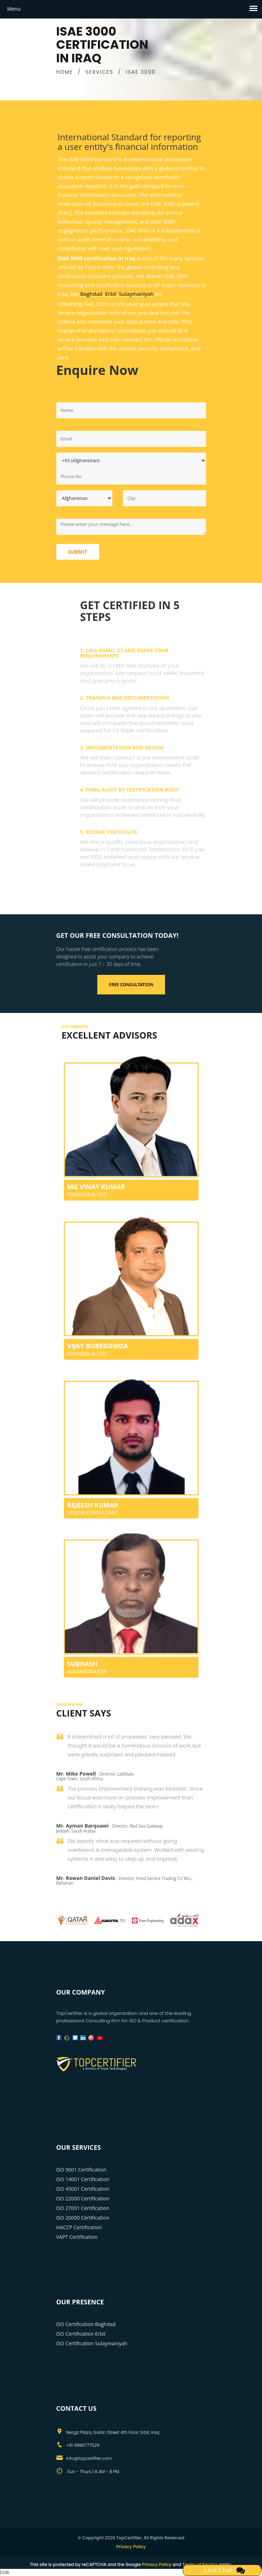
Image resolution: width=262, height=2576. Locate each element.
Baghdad (91, 293)
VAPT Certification (77, 2236)
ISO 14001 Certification (82, 2179)
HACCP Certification (79, 2227)
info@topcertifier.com (89, 2458)
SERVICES (99, 71)
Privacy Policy (131, 2547)
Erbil (110, 293)
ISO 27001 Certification (82, 2208)
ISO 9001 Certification (81, 2169)
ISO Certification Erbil (81, 2333)
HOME (64, 71)
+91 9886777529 (82, 2445)
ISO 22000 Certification (82, 2198)
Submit (77, 551)
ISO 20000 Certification (82, 2217)
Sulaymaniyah (136, 293)
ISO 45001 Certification (82, 2188)
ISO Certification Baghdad (86, 2324)
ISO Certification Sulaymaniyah (92, 2343)
